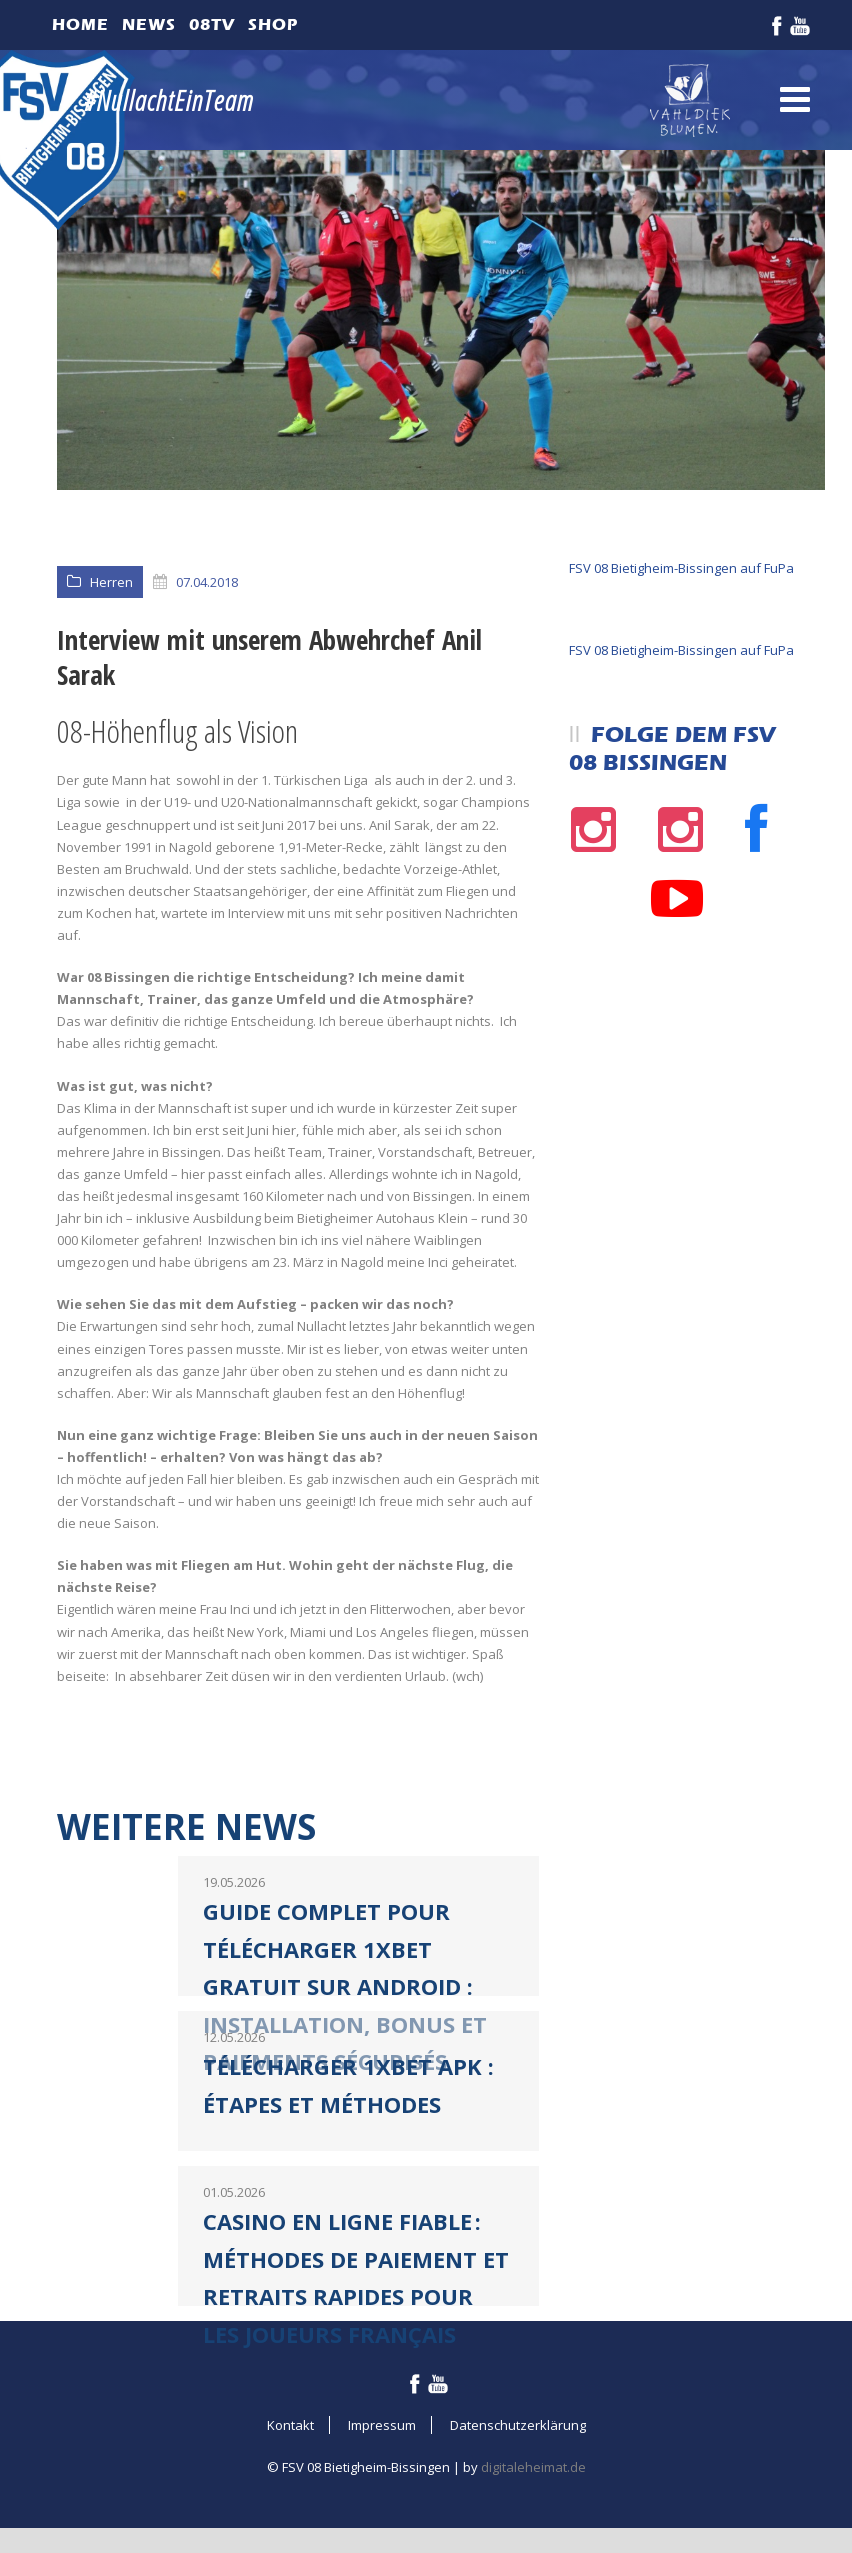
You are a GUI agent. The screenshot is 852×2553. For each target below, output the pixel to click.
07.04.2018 (207, 582)
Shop (273, 24)
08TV (212, 24)
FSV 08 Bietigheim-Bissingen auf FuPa (681, 568)
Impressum (382, 2425)
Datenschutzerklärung (518, 2425)
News (149, 24)
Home (80, 24)
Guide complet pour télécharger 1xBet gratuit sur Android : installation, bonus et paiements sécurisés (345, 1986)
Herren (111, 582)
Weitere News (186, 1826)
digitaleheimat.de (533, 2467)
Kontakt (290, 2425)
